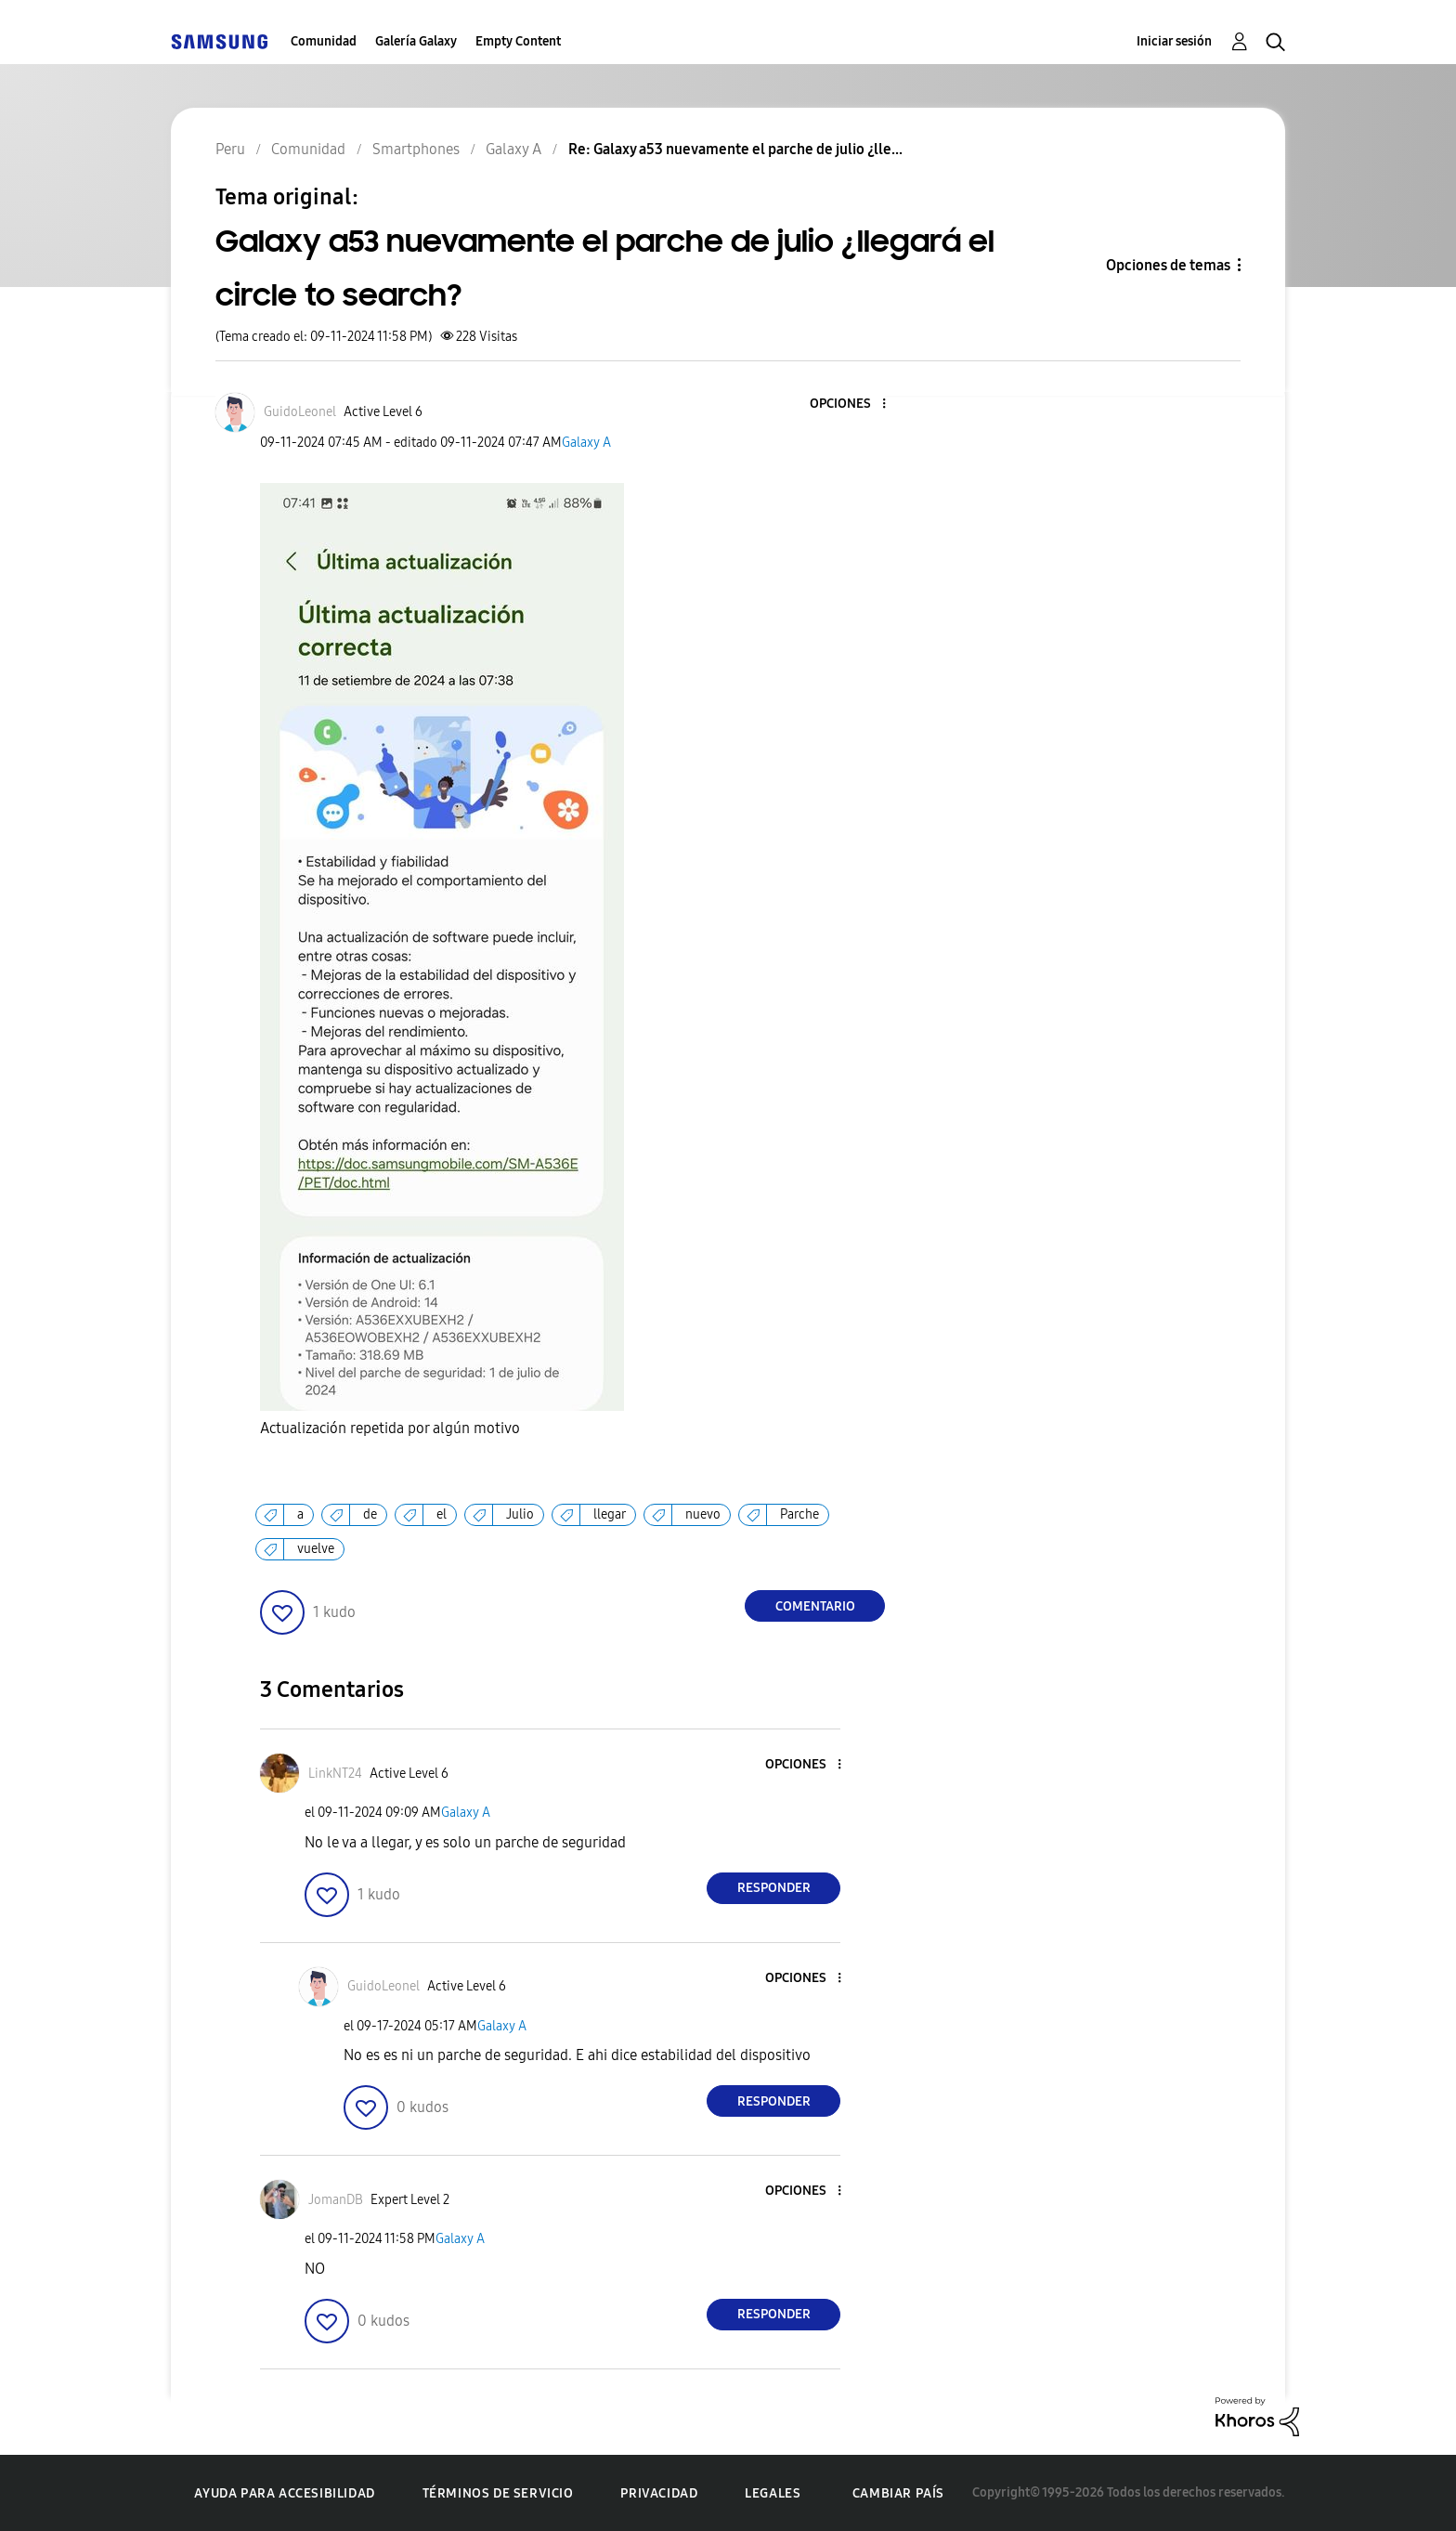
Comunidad (324, 41)
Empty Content (518, 41)
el (441, 1514)
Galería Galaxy (416, 41)
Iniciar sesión (1174, 41)
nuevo (703, 1514)
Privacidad (658, 2493)
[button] (853, 404)
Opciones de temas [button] (1168, 265)
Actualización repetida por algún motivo (392, 1428)
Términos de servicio (498, 2493)
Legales (772, 2493)
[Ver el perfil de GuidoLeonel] (300, 412)
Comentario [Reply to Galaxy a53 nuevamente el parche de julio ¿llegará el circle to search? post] (815, 1606)
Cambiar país (898, 2493)
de (370, 1514)
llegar (609, 1514)
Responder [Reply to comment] (774, 1888)
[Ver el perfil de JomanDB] (335, 2200)
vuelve (315, 1549)
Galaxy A (586, 442)
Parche (799, 1514)
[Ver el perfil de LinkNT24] (335, 1773)
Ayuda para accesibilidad (284, 2493)
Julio (520, 1514)
